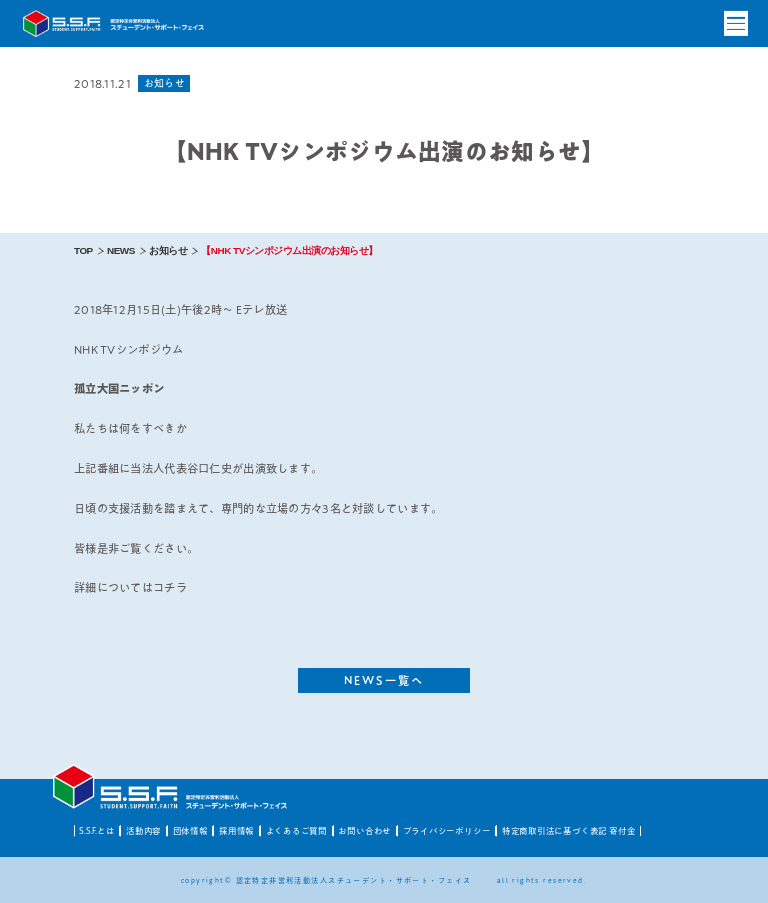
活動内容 (143, 830)
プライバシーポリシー (447, 830)
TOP (83, 250)
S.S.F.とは (96, 830)
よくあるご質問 (297, 830)
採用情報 (236, 830)
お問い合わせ (364, 830)
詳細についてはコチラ (130, 587)
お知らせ (168, 250)
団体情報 (190, 830)
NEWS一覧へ (384, 680)
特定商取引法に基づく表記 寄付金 (569, 830)
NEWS (121, 250)
